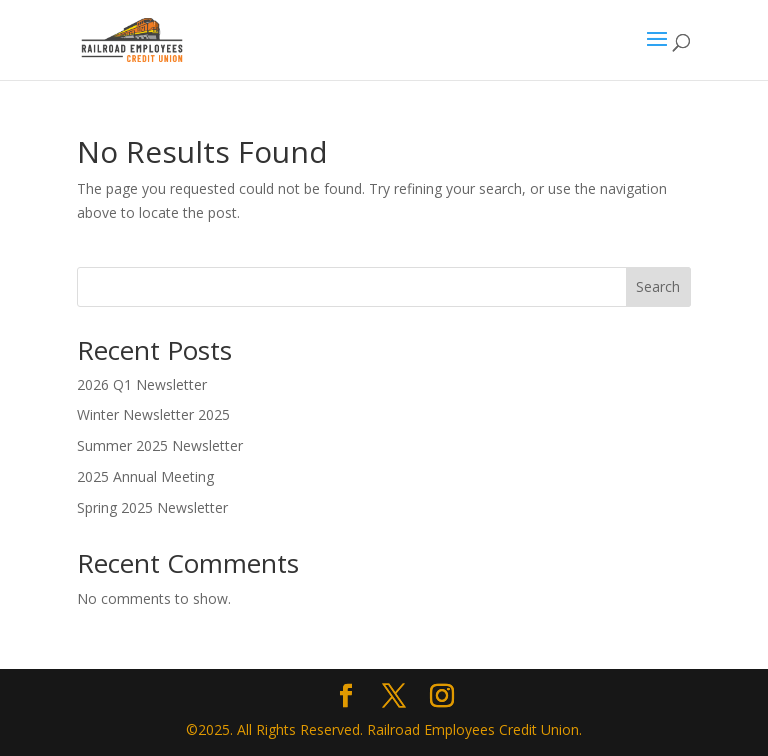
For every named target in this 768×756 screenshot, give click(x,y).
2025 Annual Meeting (145, 476)
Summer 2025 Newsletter (160, 445)
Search (658, 286)
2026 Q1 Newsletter (142, 384)
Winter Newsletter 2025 (153, 414)
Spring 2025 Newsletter (152, 507)
